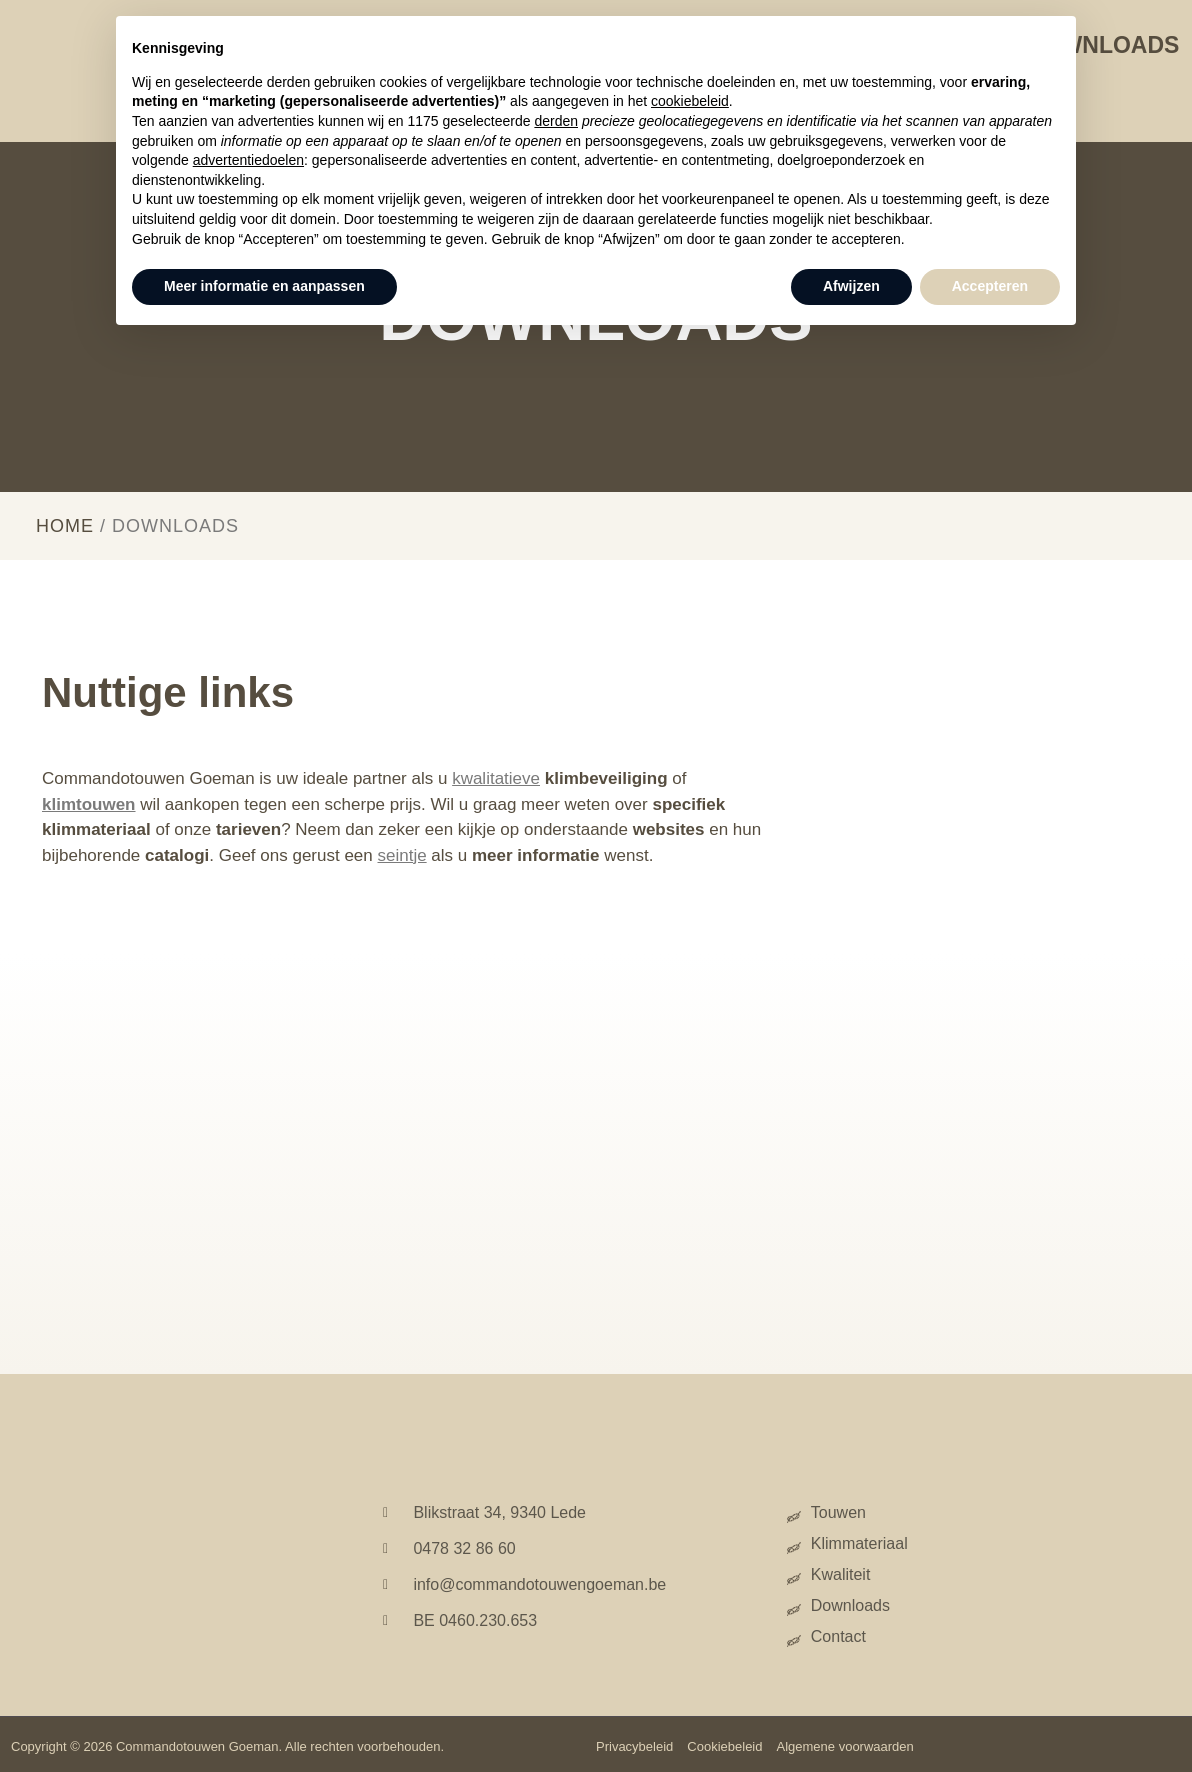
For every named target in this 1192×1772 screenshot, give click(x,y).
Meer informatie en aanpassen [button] (264, 286)
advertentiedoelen (248, 160)
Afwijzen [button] (851, 286)
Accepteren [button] (990, 286)
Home (65, 526)
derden (556, 121)
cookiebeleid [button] (690, 101)
